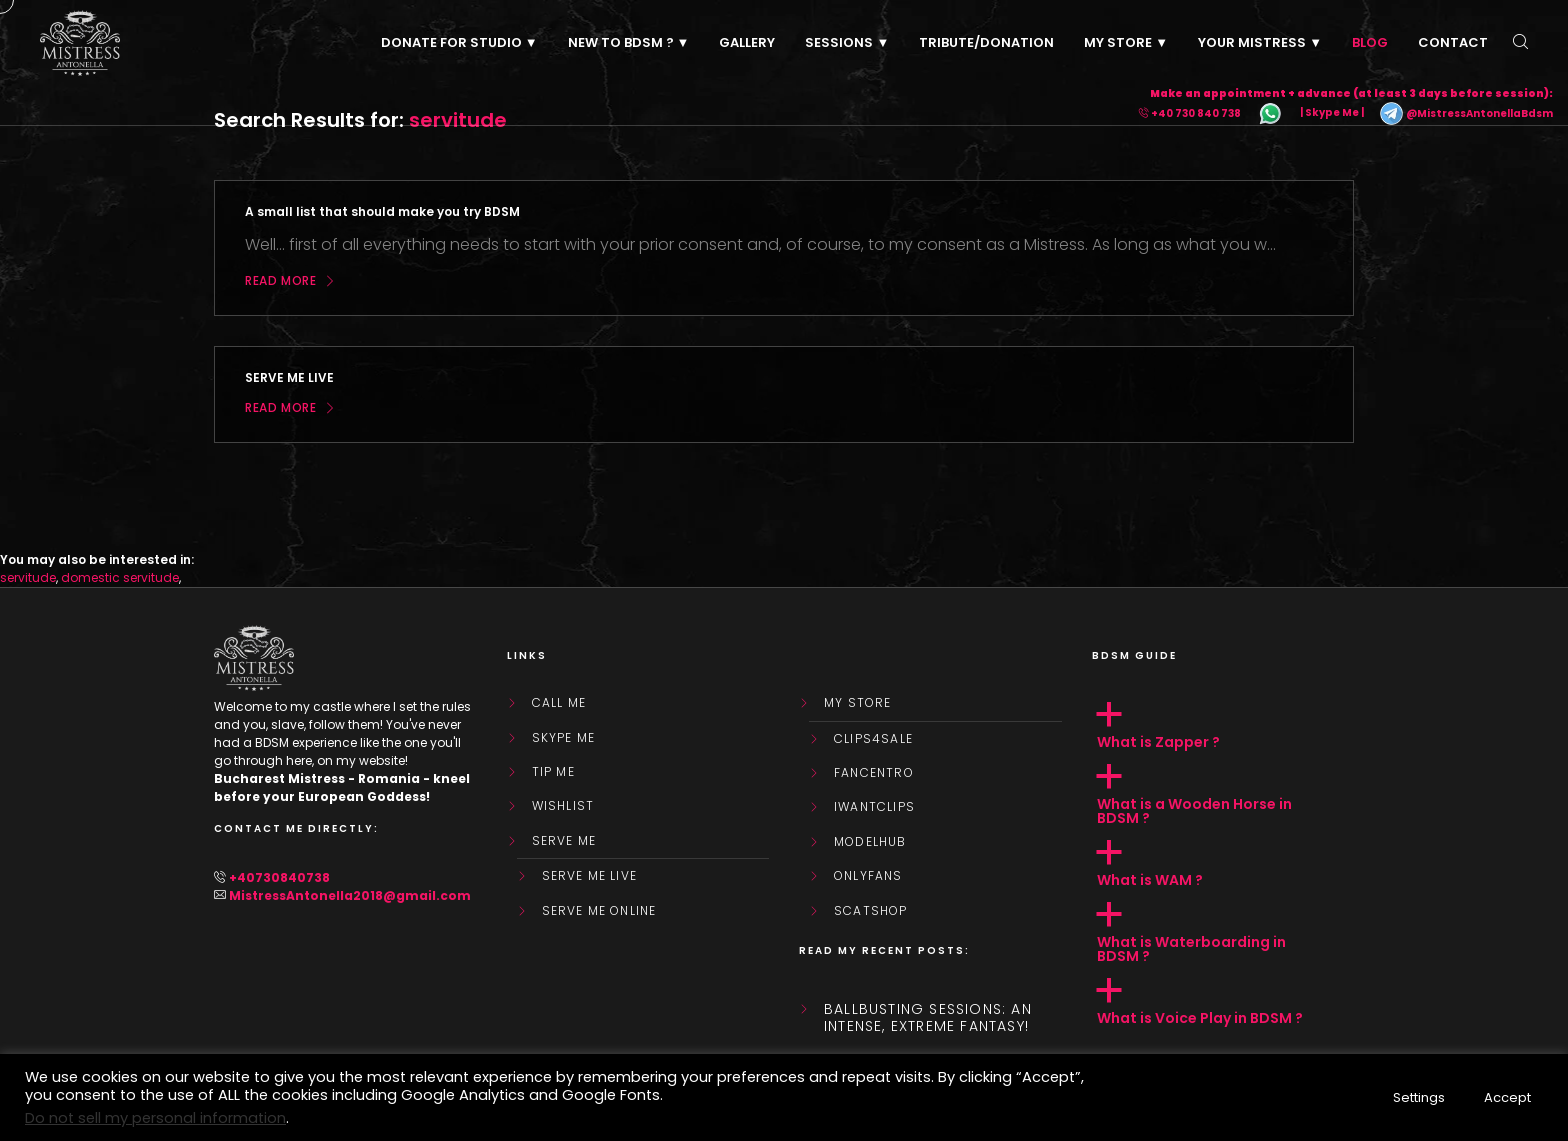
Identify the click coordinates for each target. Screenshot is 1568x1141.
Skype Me (564, 738)
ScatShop (871, 911)
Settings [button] (1419, 1097)
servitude (28, 577)
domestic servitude (120, 577)
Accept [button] (1507, 1097)
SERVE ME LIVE (590, 876)
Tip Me (553, 772)
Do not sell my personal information (155, 1118)
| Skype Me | (1332, 113)
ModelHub (870, 842)
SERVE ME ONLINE (599, 911)
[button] (1223, 726)
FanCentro (874, 773)
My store (858, 703)
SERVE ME (564, 841)
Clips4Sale (873, 739)
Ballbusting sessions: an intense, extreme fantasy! (928, 1018)
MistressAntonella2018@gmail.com (350, 895)
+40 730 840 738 (1196, 113)
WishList (563, 806)
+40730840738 (279, 877)
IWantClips (874, 807)
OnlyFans (868, 876)
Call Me (559, 703)
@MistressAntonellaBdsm (1466, 113)
